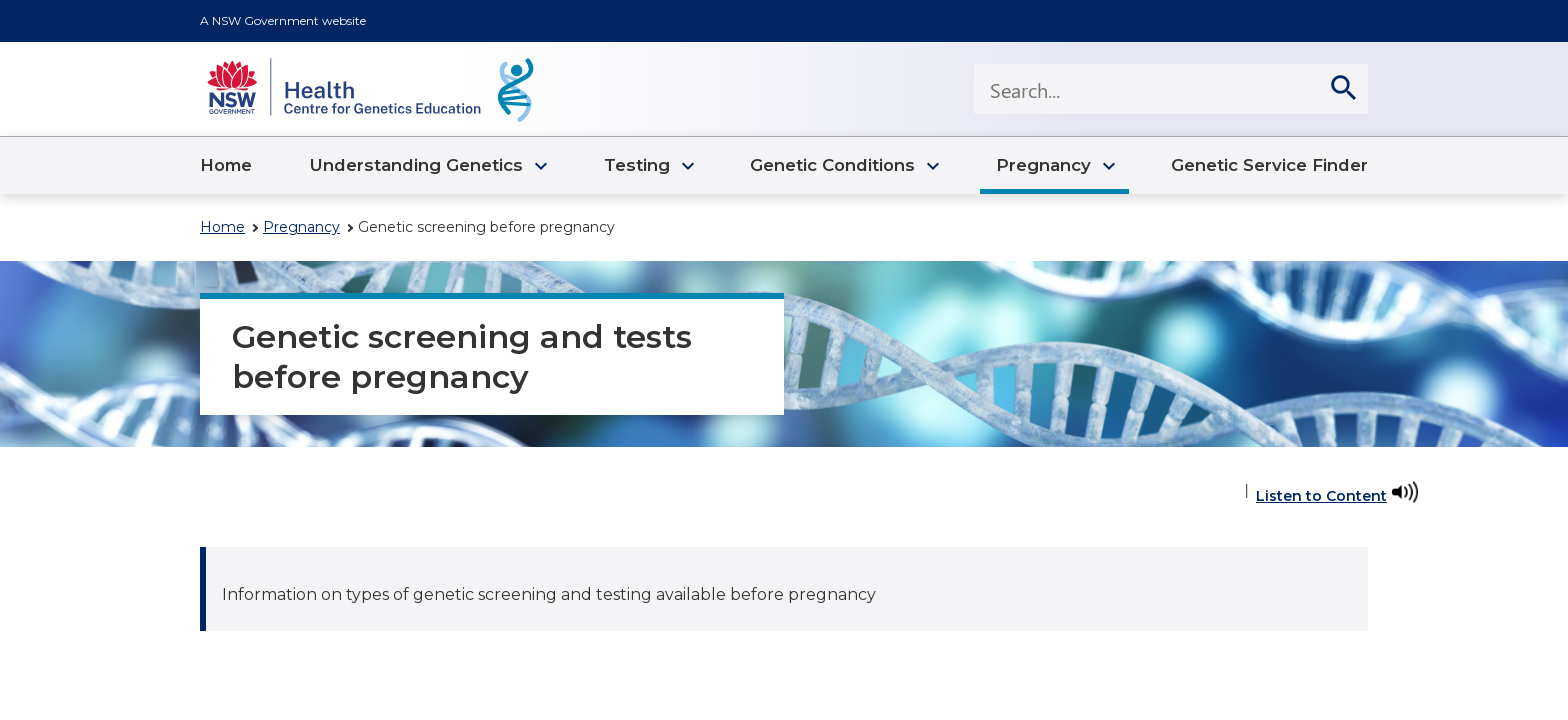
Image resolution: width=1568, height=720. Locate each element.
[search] (1343, 89)
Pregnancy (301, 227)
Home (222, 227)
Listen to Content (1321, 496)
